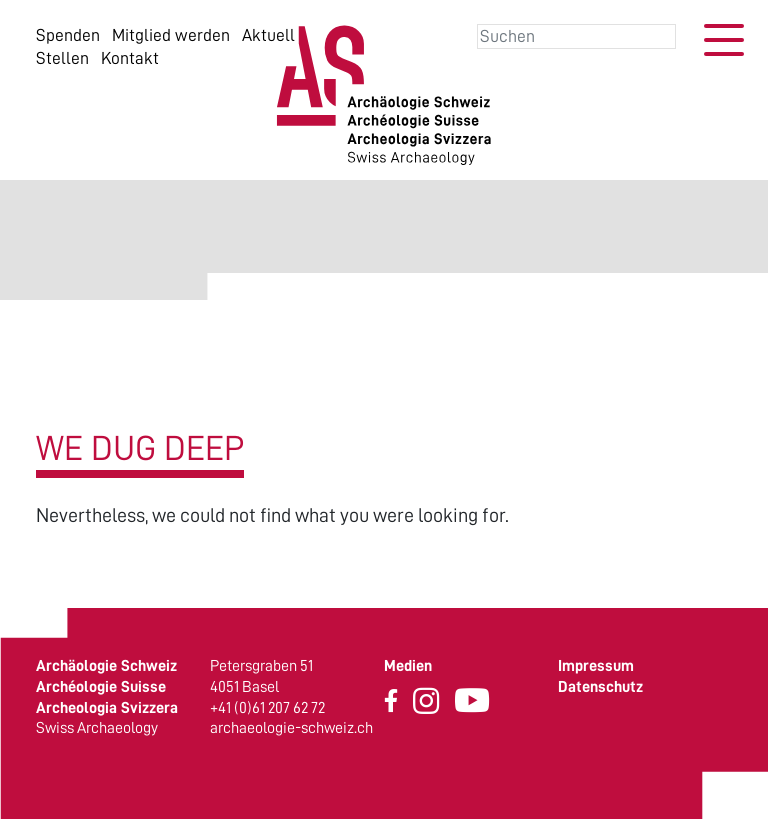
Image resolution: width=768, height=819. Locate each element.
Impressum (596, 666)
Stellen (62, 58)
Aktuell (268, 35)
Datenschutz (600, 687)
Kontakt (130, 58)
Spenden (68, 35)
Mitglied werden (171, 35)
